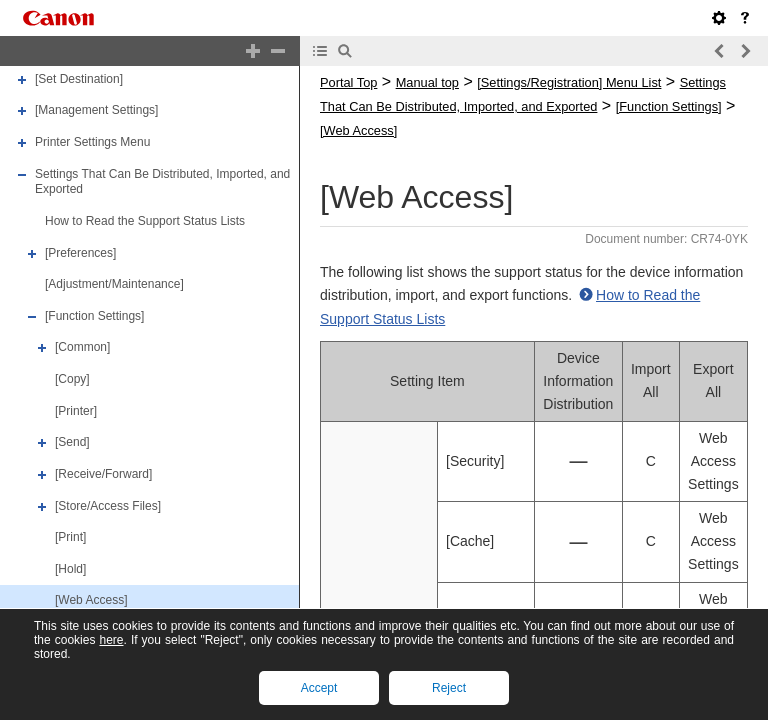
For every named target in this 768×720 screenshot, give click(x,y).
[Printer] (76, 411)
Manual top (427, 82)
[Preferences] (80, 253)
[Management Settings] (96, 111)
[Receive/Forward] (103, 474)
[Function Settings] (94, 316)
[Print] (70, 537)
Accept (319, 688)
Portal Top (348, 82)
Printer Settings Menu (92, 142)
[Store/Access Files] (108, 506)
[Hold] (70, 569)
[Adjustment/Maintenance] (114, 284)
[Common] (82, 348)
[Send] (72, 442)
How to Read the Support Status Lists (145, 221)
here (111, 640)
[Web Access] (91, 601)
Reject (449, 688)
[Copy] (72, 379)
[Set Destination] (79, 79)
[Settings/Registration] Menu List (569, 82)
